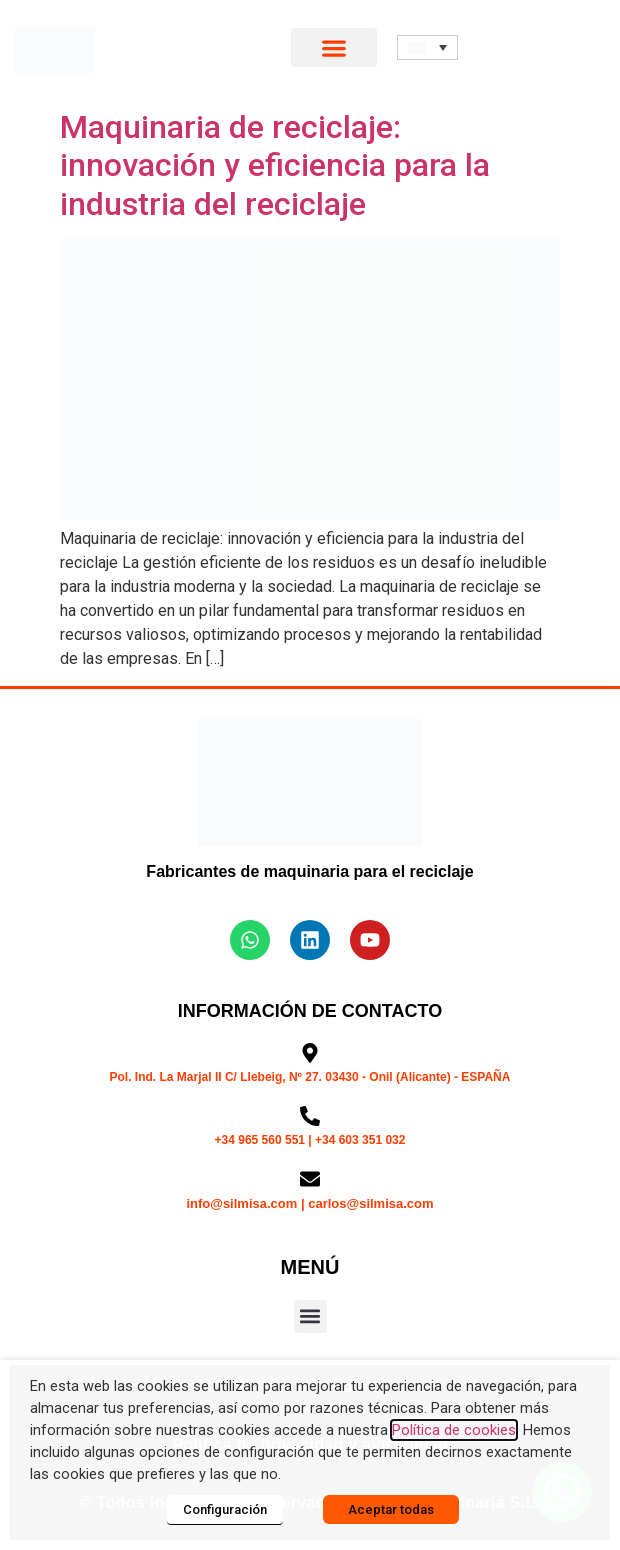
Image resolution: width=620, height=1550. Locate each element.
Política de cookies (454, 1430)
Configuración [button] (225, 1509)
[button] (334, 47)
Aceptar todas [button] (391, 1509)
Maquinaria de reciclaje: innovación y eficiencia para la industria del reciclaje (275, 165)
